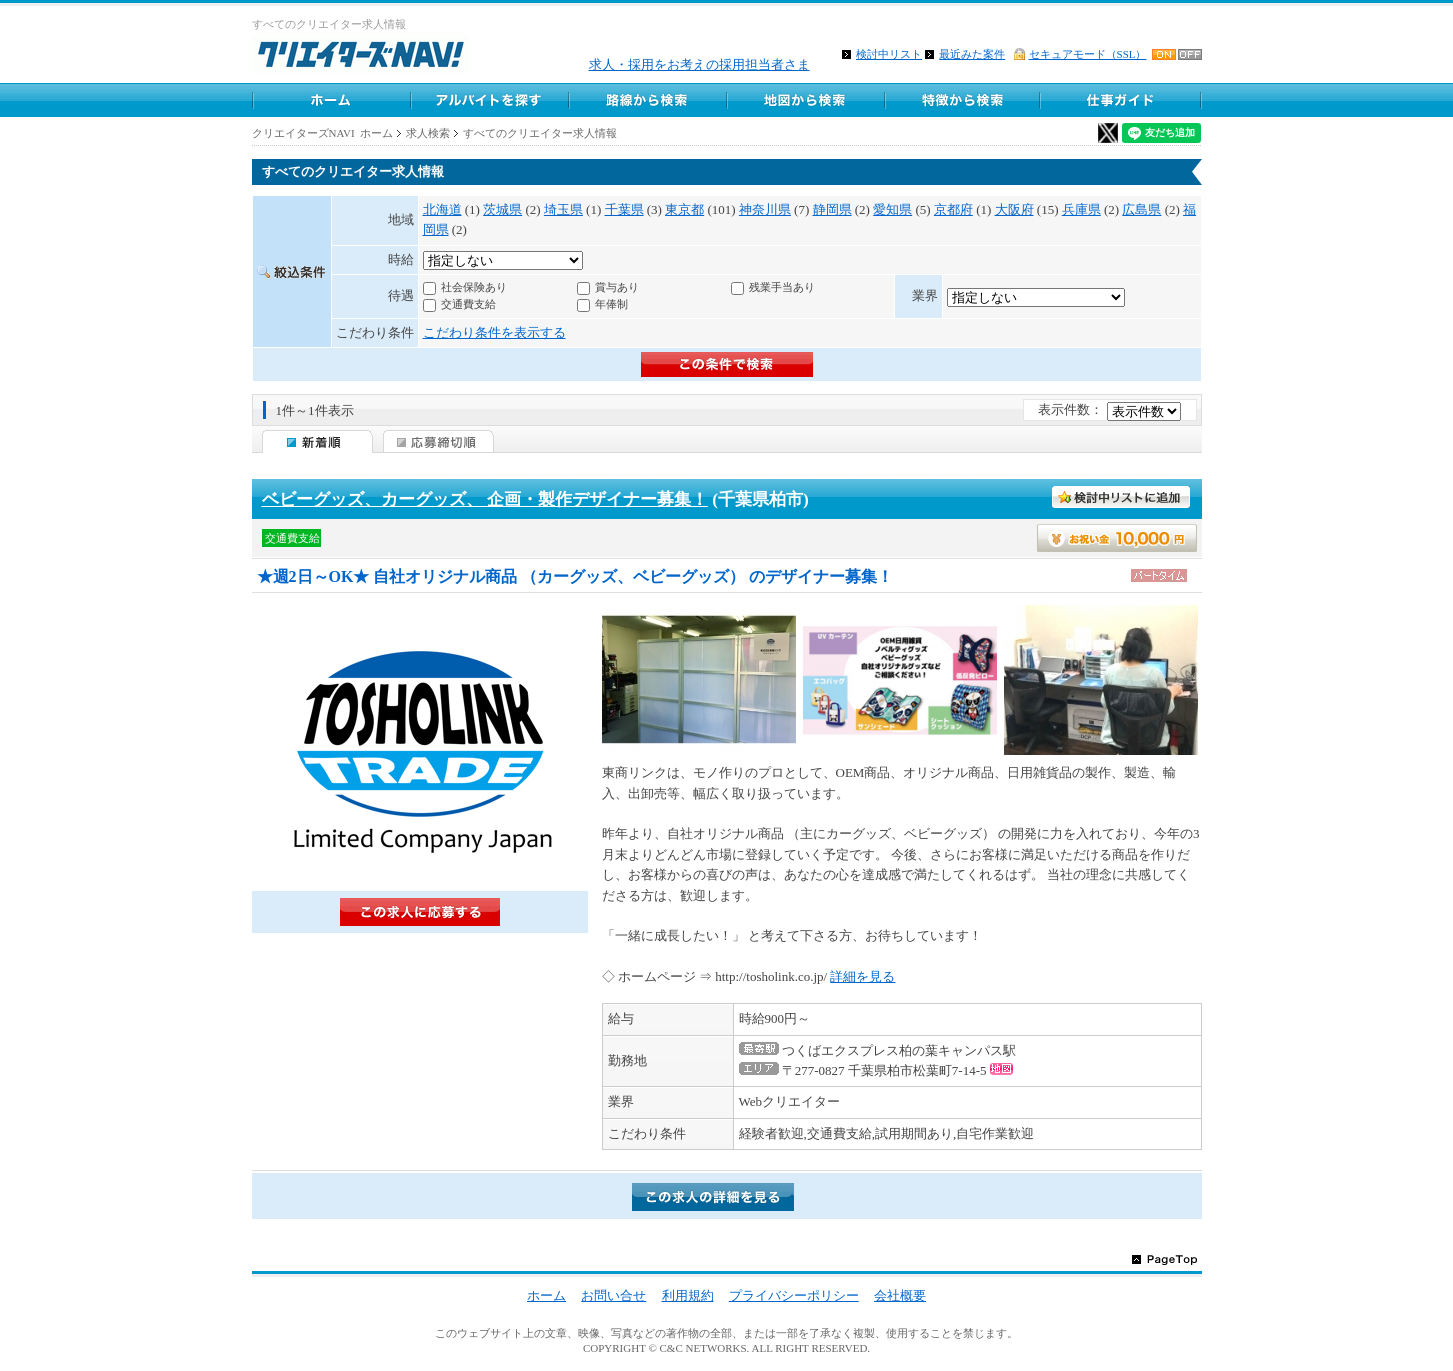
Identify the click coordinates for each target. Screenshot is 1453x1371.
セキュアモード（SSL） (1088, 54)
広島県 (1141, 209)
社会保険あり (474, 287)
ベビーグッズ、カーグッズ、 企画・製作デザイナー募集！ (485, 499)
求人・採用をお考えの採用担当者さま (699, 64)
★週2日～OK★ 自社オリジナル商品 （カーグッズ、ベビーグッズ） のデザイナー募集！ (575, 576)
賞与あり (617, 287)
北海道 (442, 209)
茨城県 (502, 209)
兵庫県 (1081, 209)
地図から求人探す (805, 100)
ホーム (331, 100)
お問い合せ (613, 1295)
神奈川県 (765, 209)
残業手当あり (782, 287)
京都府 (953, 209)
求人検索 (428, 133)
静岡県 (832, 209)
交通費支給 (468, 304)
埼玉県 (563, 209)
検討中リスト (889, 54)
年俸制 (611, 304)
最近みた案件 (972, 54)
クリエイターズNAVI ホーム (323, 133)
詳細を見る (862, 976)
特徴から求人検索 (963, 100)
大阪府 (1014, 209)
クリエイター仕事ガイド (1122, 100)
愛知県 (892, 209)
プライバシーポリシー (794, 1295)
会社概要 (900, 1295)
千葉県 (624, 209)
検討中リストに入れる (1122, 498)
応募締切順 (438, 441)
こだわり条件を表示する (494, 332)
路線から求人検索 (647, 100)
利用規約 (688, 1295)
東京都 (684, 209)
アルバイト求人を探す (489, 100)
